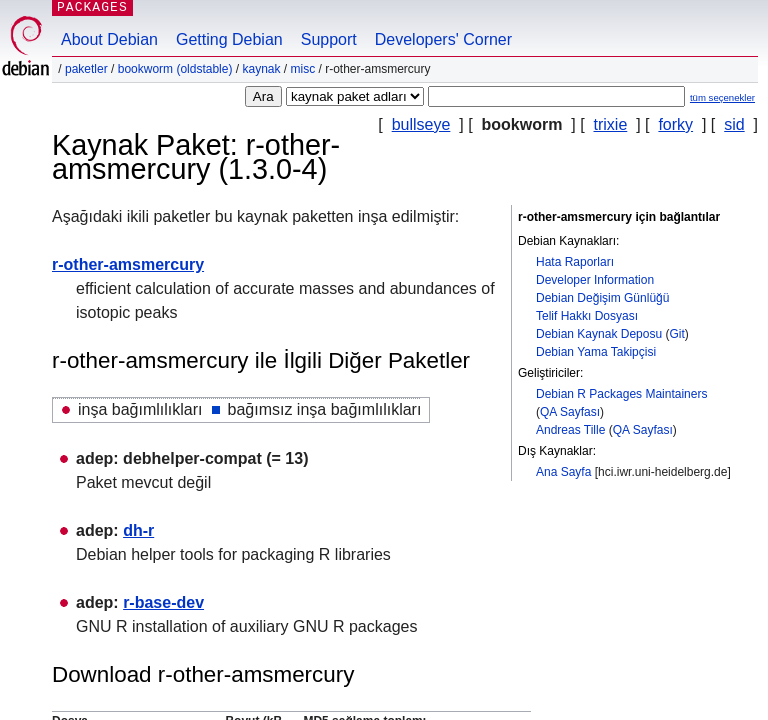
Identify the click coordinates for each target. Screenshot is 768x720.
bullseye (421, 124)
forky (675, 124)
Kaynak (261, 69)
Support (329, 39)
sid (734, 124)
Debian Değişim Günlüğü (602, 298)
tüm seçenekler (722, 97)
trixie (611, 124)
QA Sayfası (570, 412)
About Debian (109, 39)
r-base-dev (163, 602)
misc (303, 69)
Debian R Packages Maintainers (621, 394)
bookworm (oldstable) (175, 69)
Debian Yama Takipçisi (596, 352)
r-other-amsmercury (128, 264)
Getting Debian (229, 39)
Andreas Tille (570, 430)
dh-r (138, 530)
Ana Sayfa (563, 472)
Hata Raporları (575, 262)
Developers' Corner (443, 39)
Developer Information (595, 280)
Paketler (86, 69)
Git (676, 334)
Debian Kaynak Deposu (599, 334)
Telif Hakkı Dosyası (587, 316)
